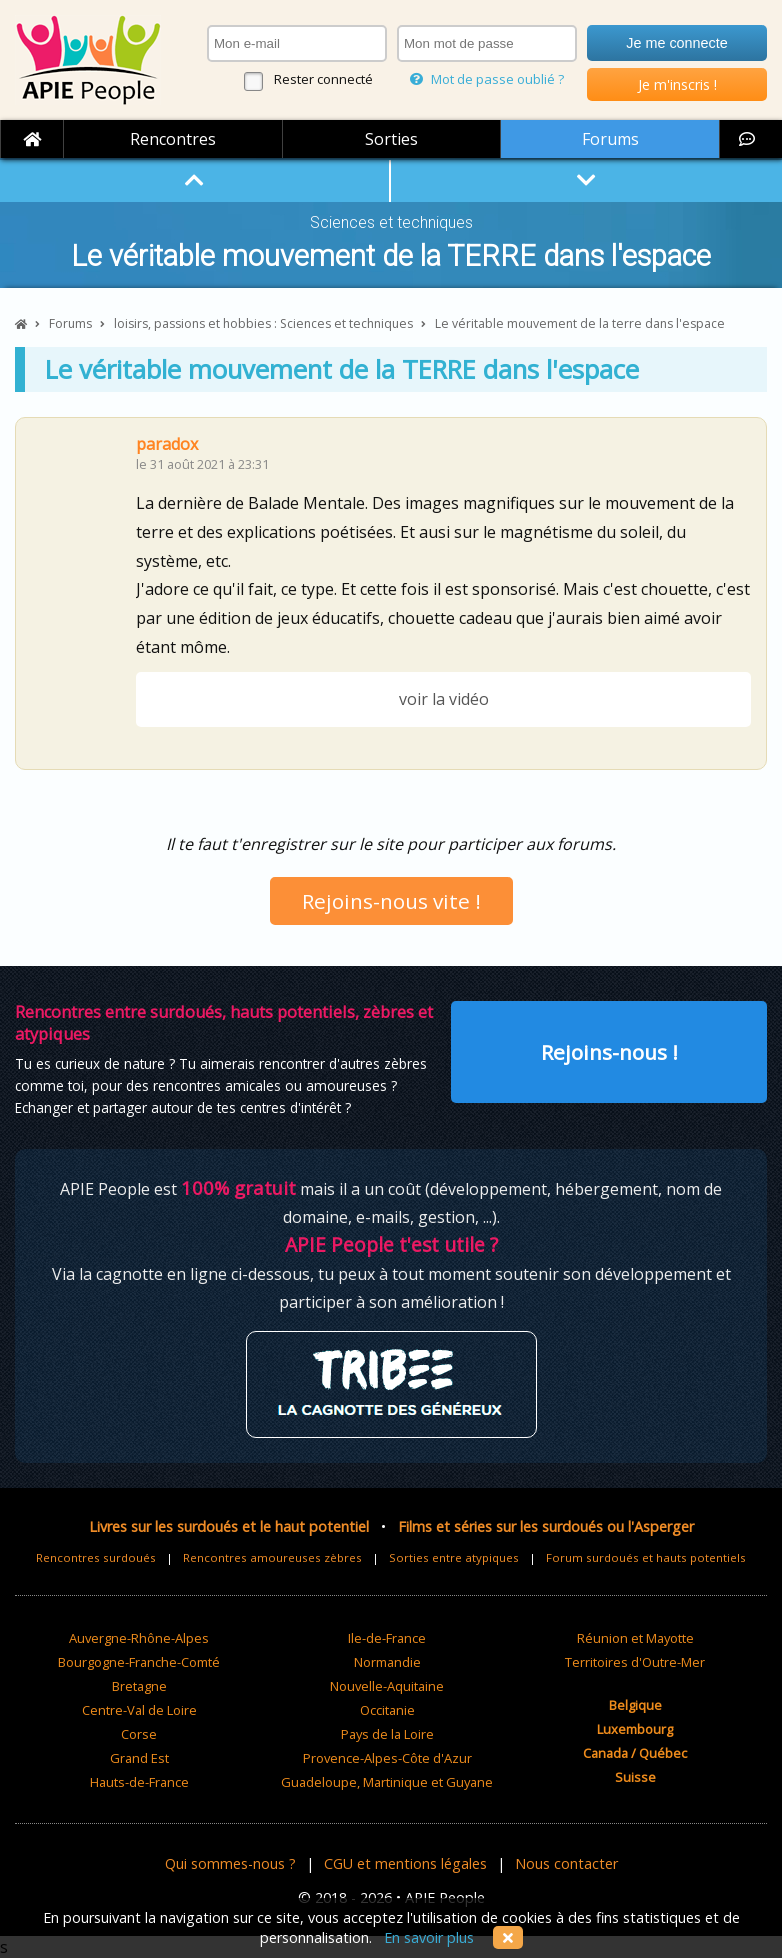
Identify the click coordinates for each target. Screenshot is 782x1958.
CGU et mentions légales (405, 1863)
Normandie (387, 1662)
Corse (139, 1734)
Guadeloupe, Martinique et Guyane (387, 1782)
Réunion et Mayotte (635, 1638)
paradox (167, 444)
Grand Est (139, 1758)
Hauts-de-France (139, 1782)
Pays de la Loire (387, 1734)
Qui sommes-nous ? (230, 1863)
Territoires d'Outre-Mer (635, 1662)
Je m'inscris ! (677, 84)
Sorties (391, 139)
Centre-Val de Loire (139, 1710)
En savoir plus (429, 1937)
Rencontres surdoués (96, 1557)
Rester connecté (323, 79)
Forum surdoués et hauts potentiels (646, 1557)
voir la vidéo (444, 699)
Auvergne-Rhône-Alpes (139, 1638)
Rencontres (173, 139)
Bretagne (139, 1686)
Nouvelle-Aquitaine (387, 1686)
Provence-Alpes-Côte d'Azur (387, 1758)
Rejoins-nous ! (609, 1052)
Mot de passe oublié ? (487, 79)
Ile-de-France (387, 1638)
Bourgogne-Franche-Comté (139, 1662)
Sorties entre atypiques (454, 1557)
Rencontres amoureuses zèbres (272, 1557)
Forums (610, 139)
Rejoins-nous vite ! (391, 901)
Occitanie (387, 1710)
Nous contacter (566, 1863)
